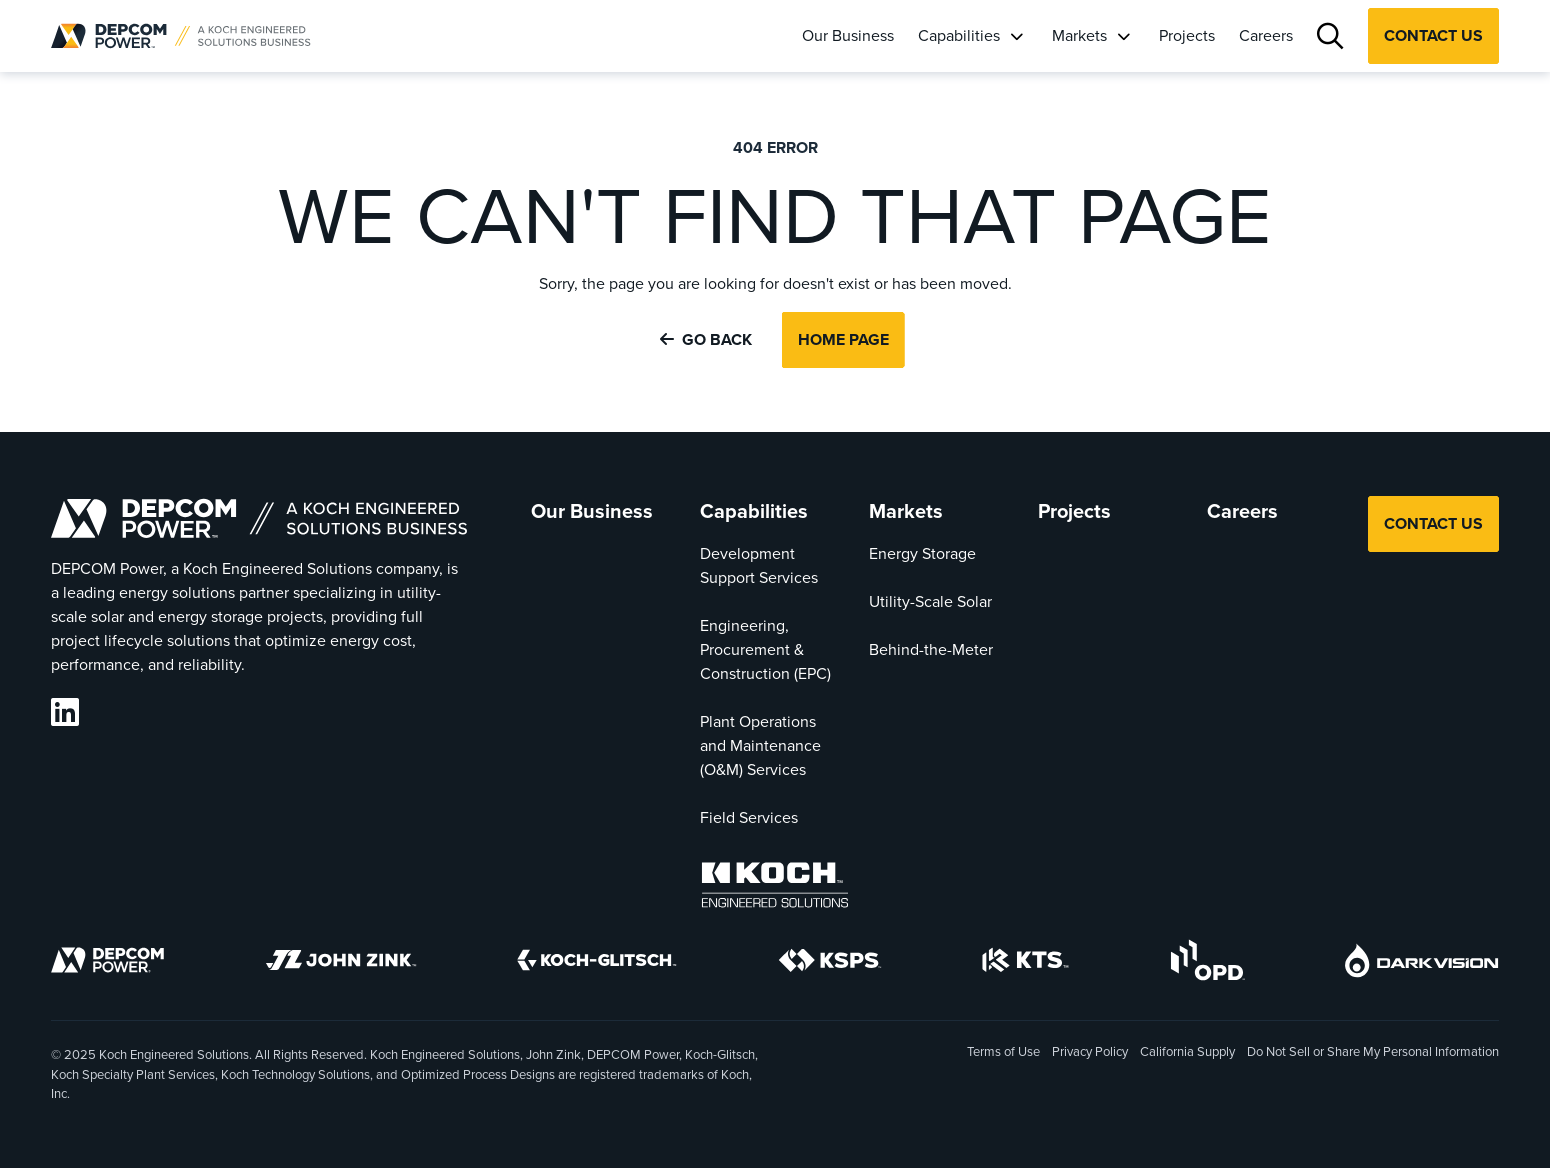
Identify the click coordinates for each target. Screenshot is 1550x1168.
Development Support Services (759, 565)
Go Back (706, 339)
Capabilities (959, 35)
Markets (1079, 35)
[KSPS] (830, 964)
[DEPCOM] (107, 963)
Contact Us (1433, 35)
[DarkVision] (1422, 964)
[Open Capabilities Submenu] (1016, 36)
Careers (1266, 35)
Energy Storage (922, 553)
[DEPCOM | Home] (181, 36)
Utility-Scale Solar (930, 601)
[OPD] (1207, 963)
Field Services (749, 817)
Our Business (848, 35)
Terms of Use (1003, 1051)
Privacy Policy (1090, 1051)
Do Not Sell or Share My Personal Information (1373, 1053)
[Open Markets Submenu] (1123, 36)
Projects (1187, 35)
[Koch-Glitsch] (597, 963)
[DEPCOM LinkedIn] (65, 712)
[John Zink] (341, 963)
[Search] (1330, 36)
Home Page (843, 339)
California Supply (1187, 1051)
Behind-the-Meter (931, 649)
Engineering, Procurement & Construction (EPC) (765, 649)
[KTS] (1025, 963)
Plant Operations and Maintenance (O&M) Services (760, 745)
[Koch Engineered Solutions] (775, 888)
